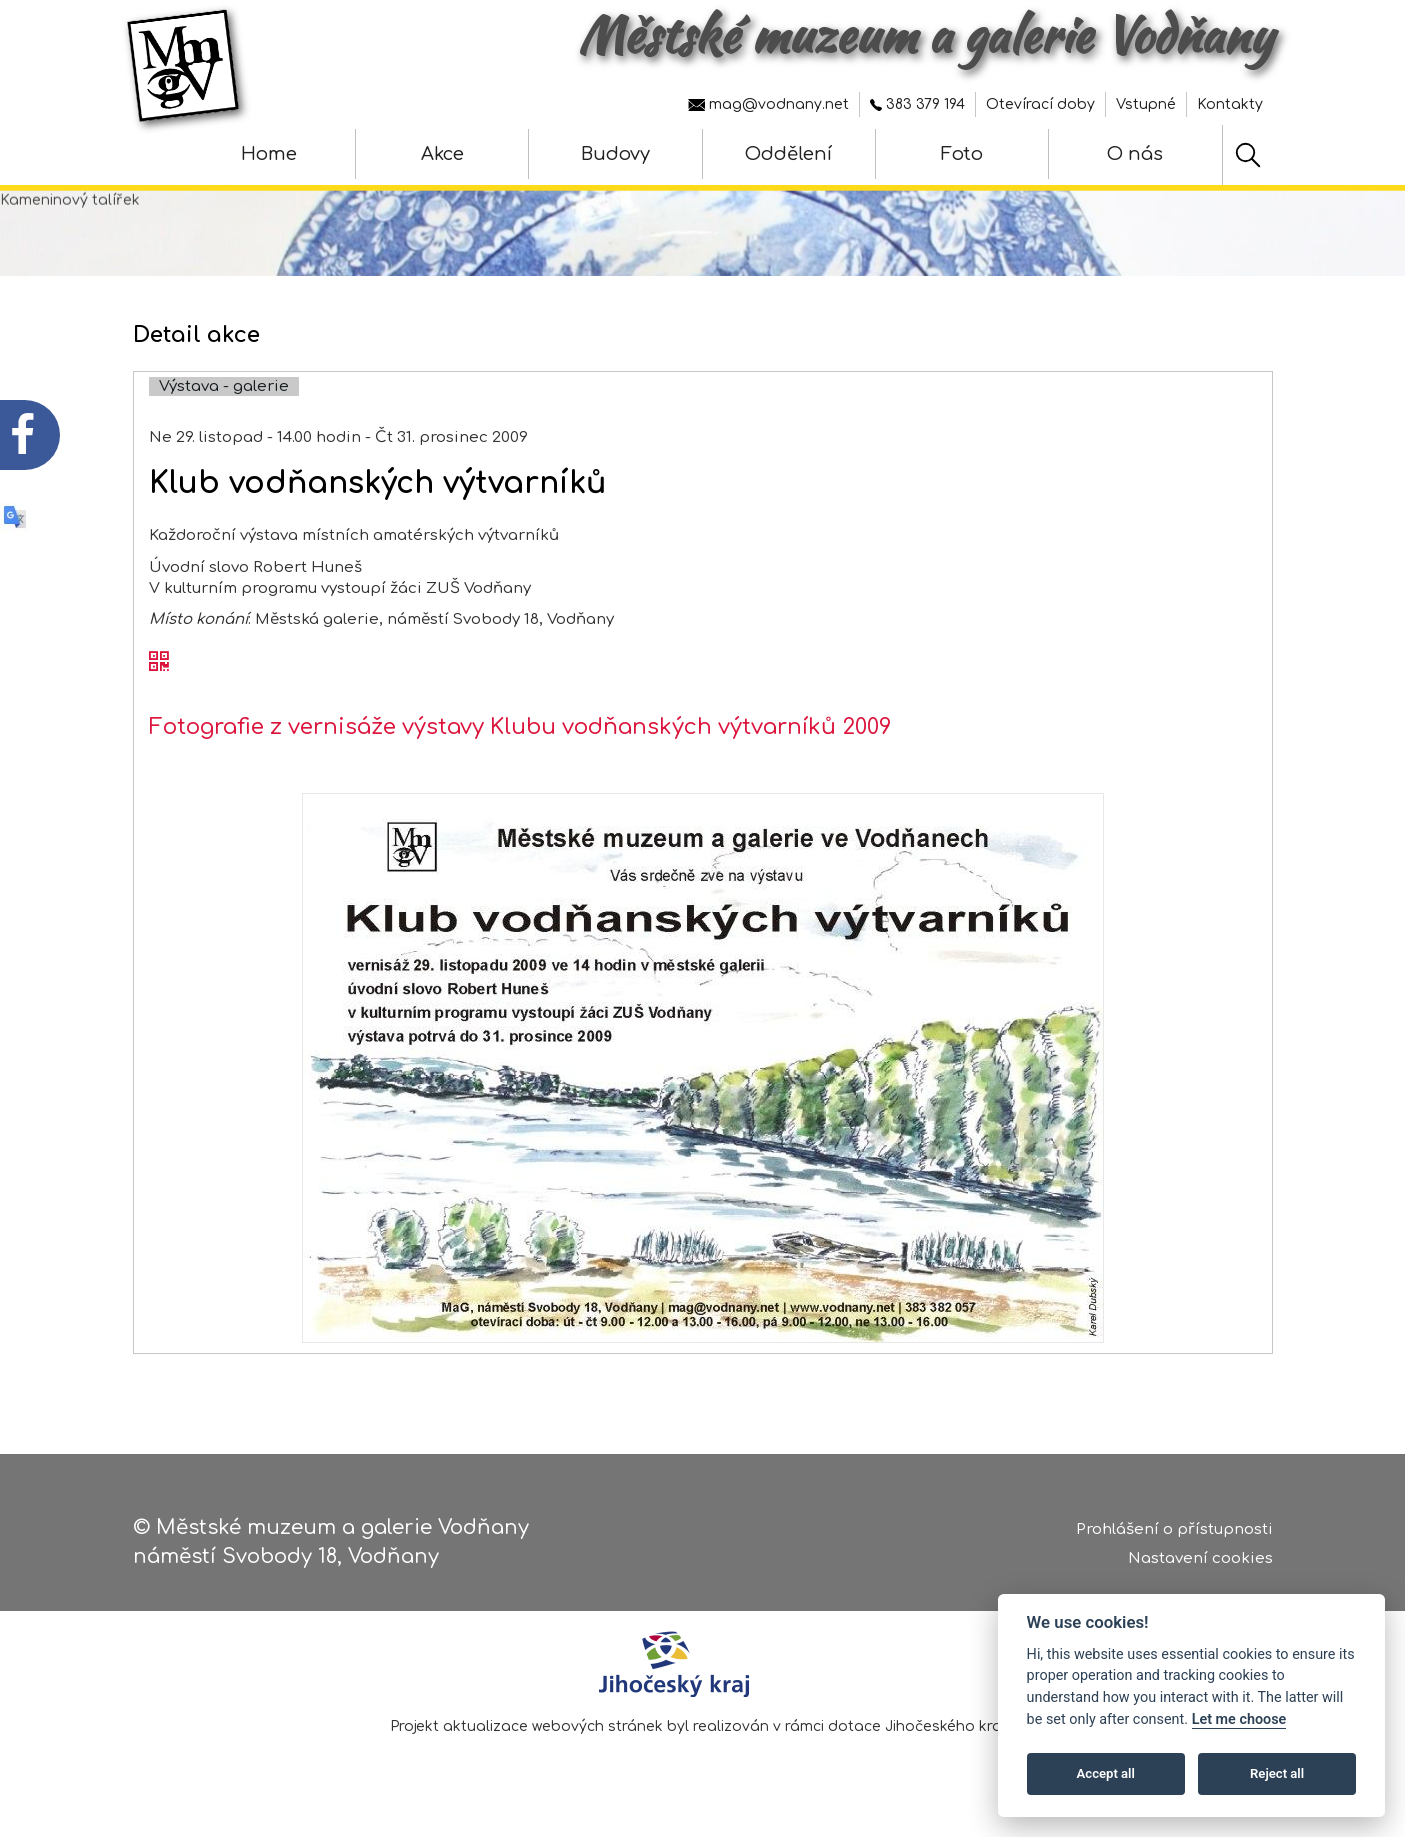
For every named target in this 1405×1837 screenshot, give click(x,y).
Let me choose (1239, 1719)
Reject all (1277, 1773)
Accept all (1106, 1773)
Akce (442, 154)
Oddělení (788, 154)
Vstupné (1146, 104)
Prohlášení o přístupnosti (1174, 1533)
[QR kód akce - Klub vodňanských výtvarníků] (159, 691)
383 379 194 (917, 104)
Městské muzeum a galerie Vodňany (925, 35)
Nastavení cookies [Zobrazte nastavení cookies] (1200, 1561)
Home (269, 154)
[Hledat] (1248, 155)
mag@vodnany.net (768, 104)
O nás (1135, 154)
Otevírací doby (1040, 104)
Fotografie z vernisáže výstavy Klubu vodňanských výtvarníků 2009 (520, 755)
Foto (962, 154)
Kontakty (1230, 104)
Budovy (615, 154)
